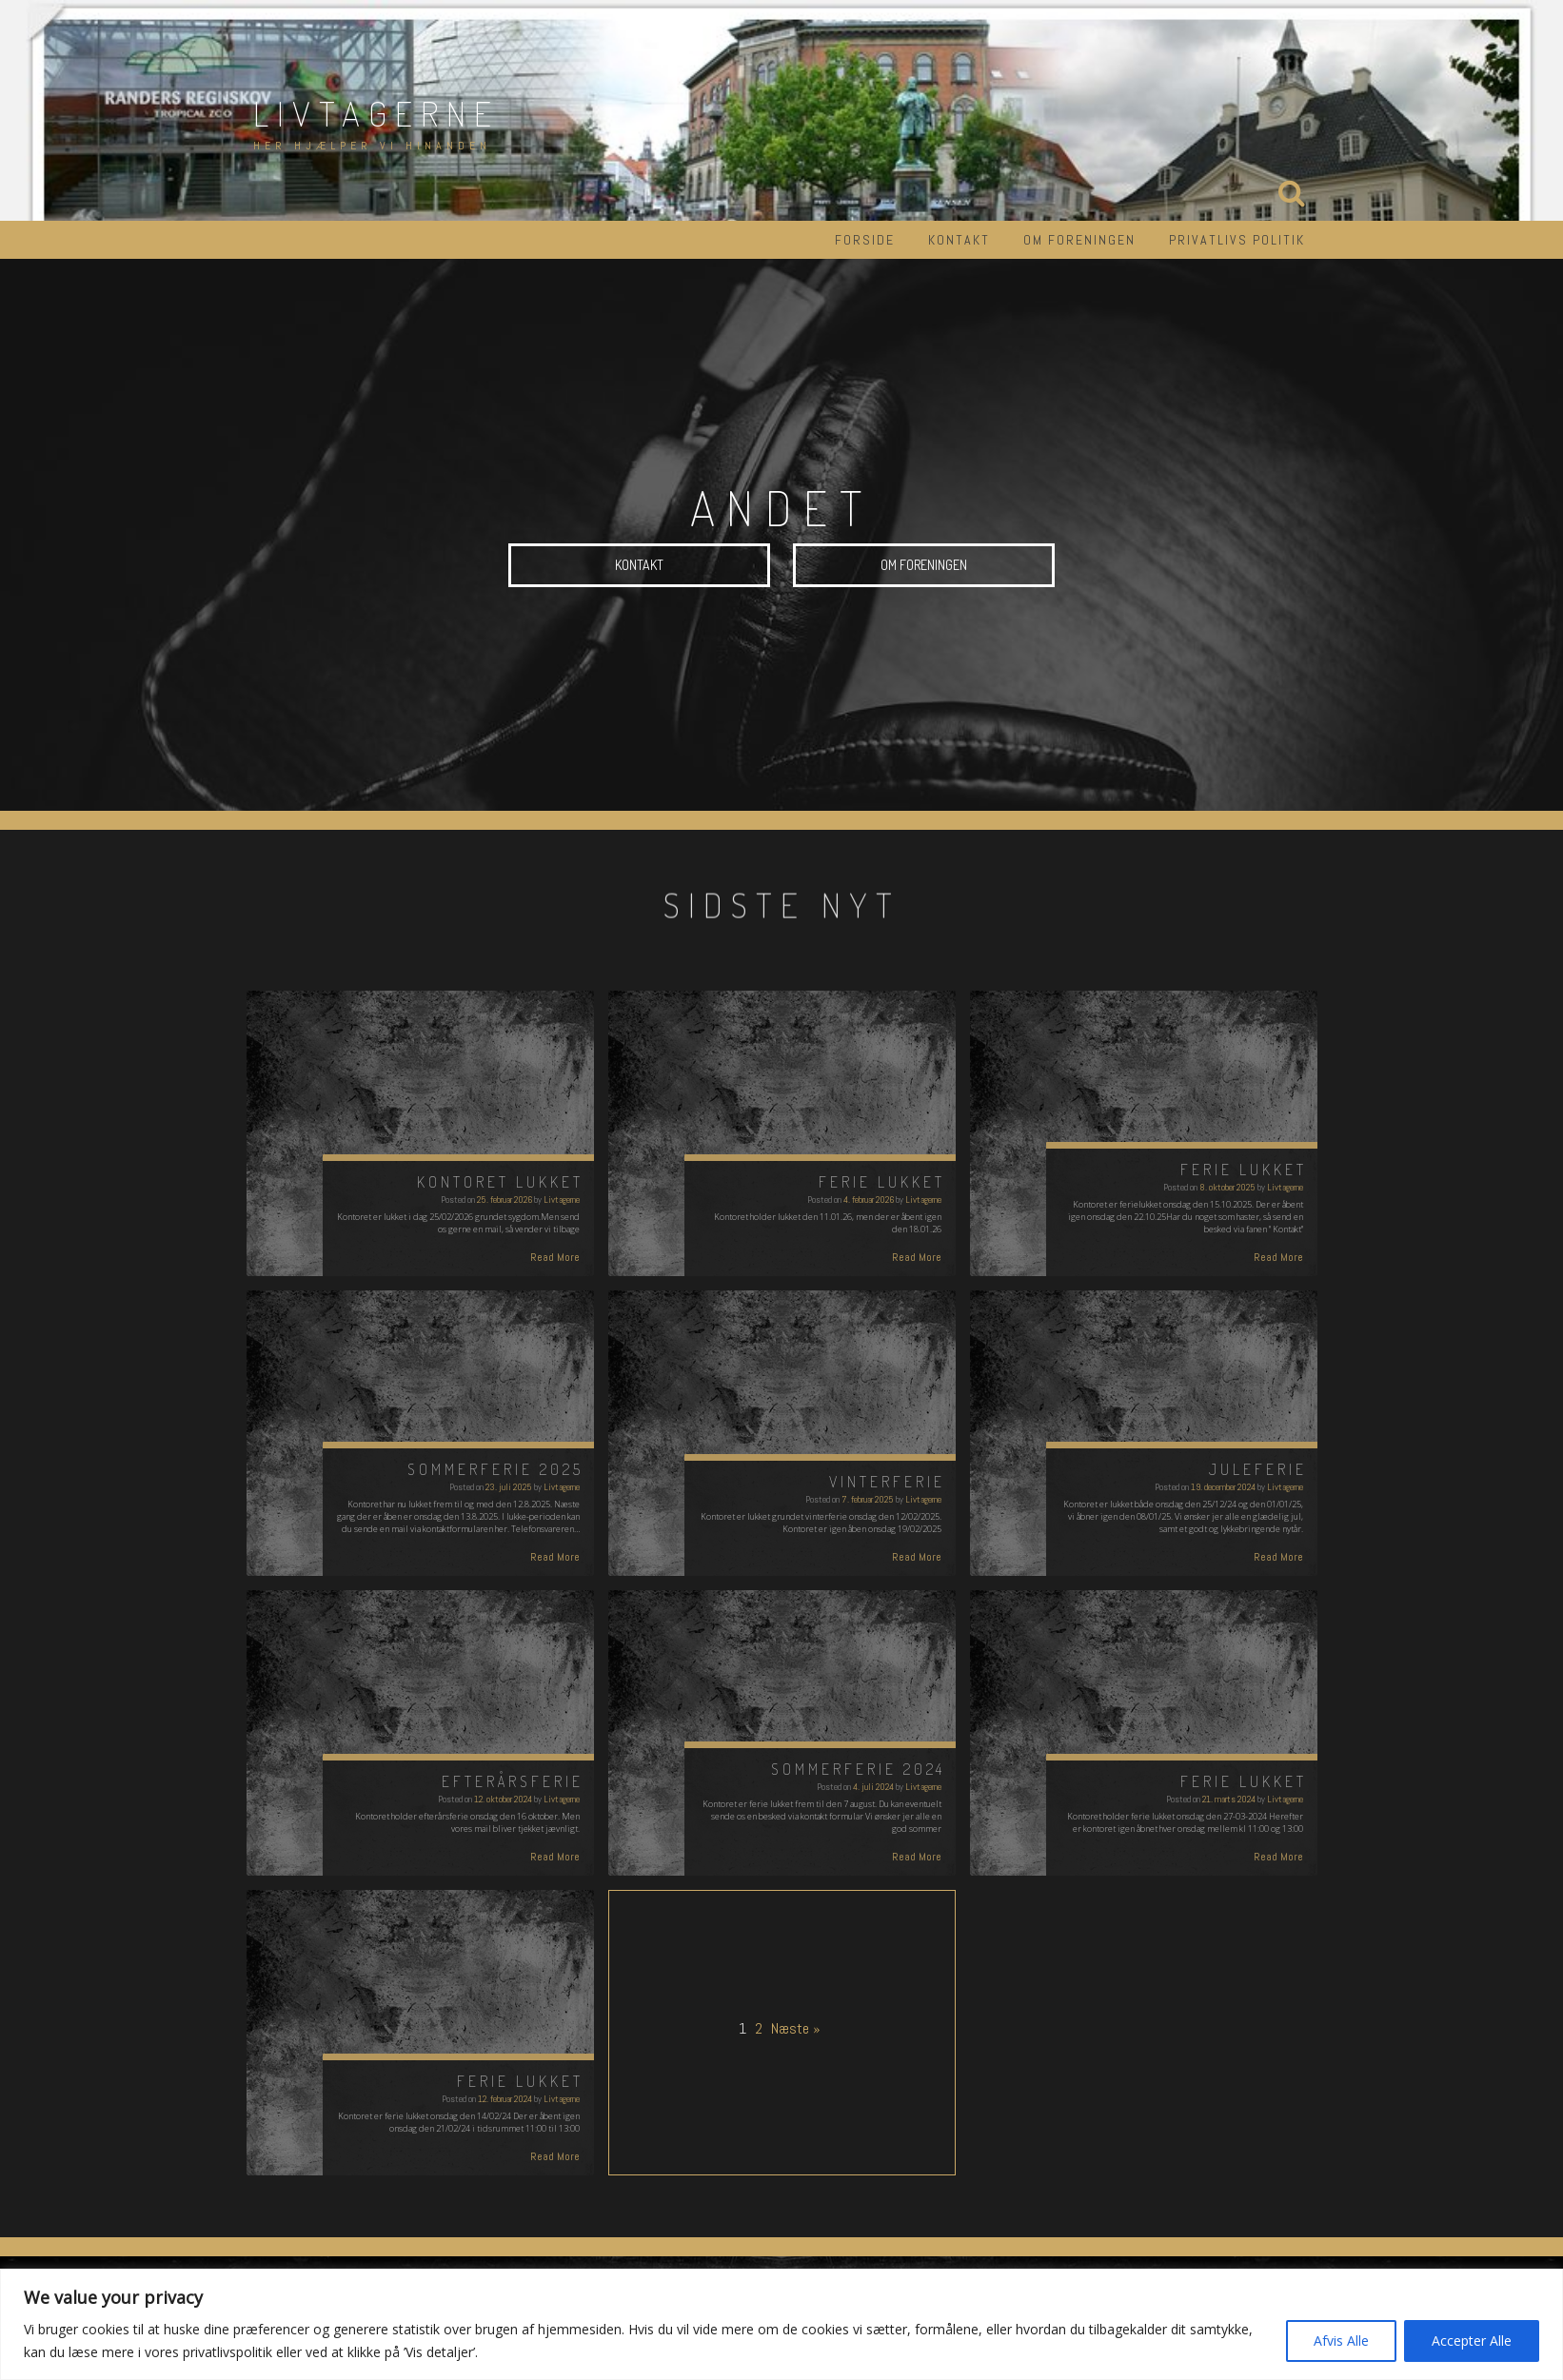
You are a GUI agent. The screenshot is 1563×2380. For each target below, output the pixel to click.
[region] (781, 2324)
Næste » (796, 2028)
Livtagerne (376, 113)
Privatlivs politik (1237, 239)
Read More (555, 1257)
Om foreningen (1079, 239)
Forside (865, 239)
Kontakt (959, 239)
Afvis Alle (1341, 2340)
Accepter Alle (1472, 2340)
